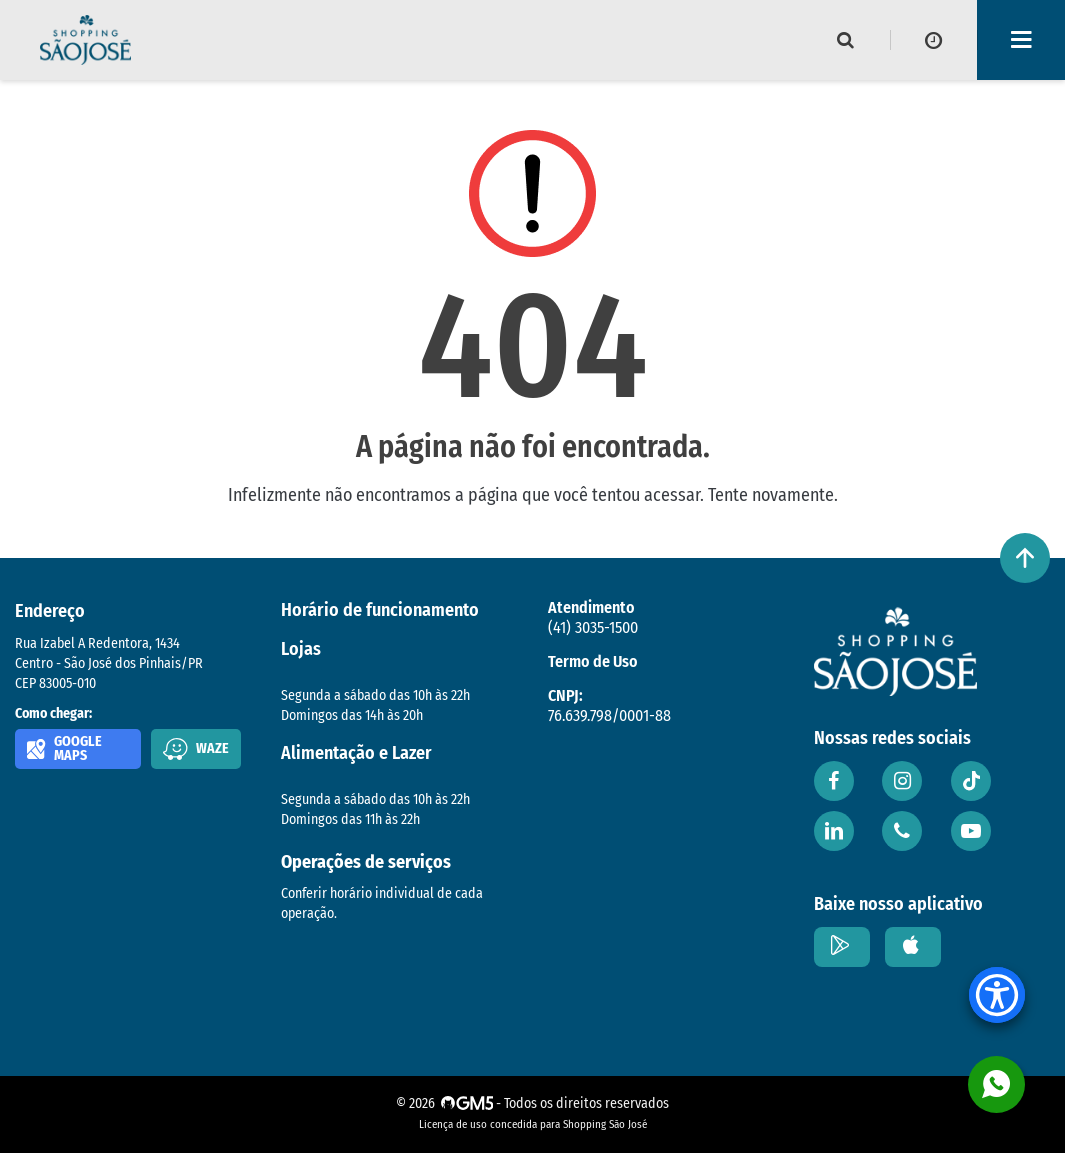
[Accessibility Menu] (997, 995)
